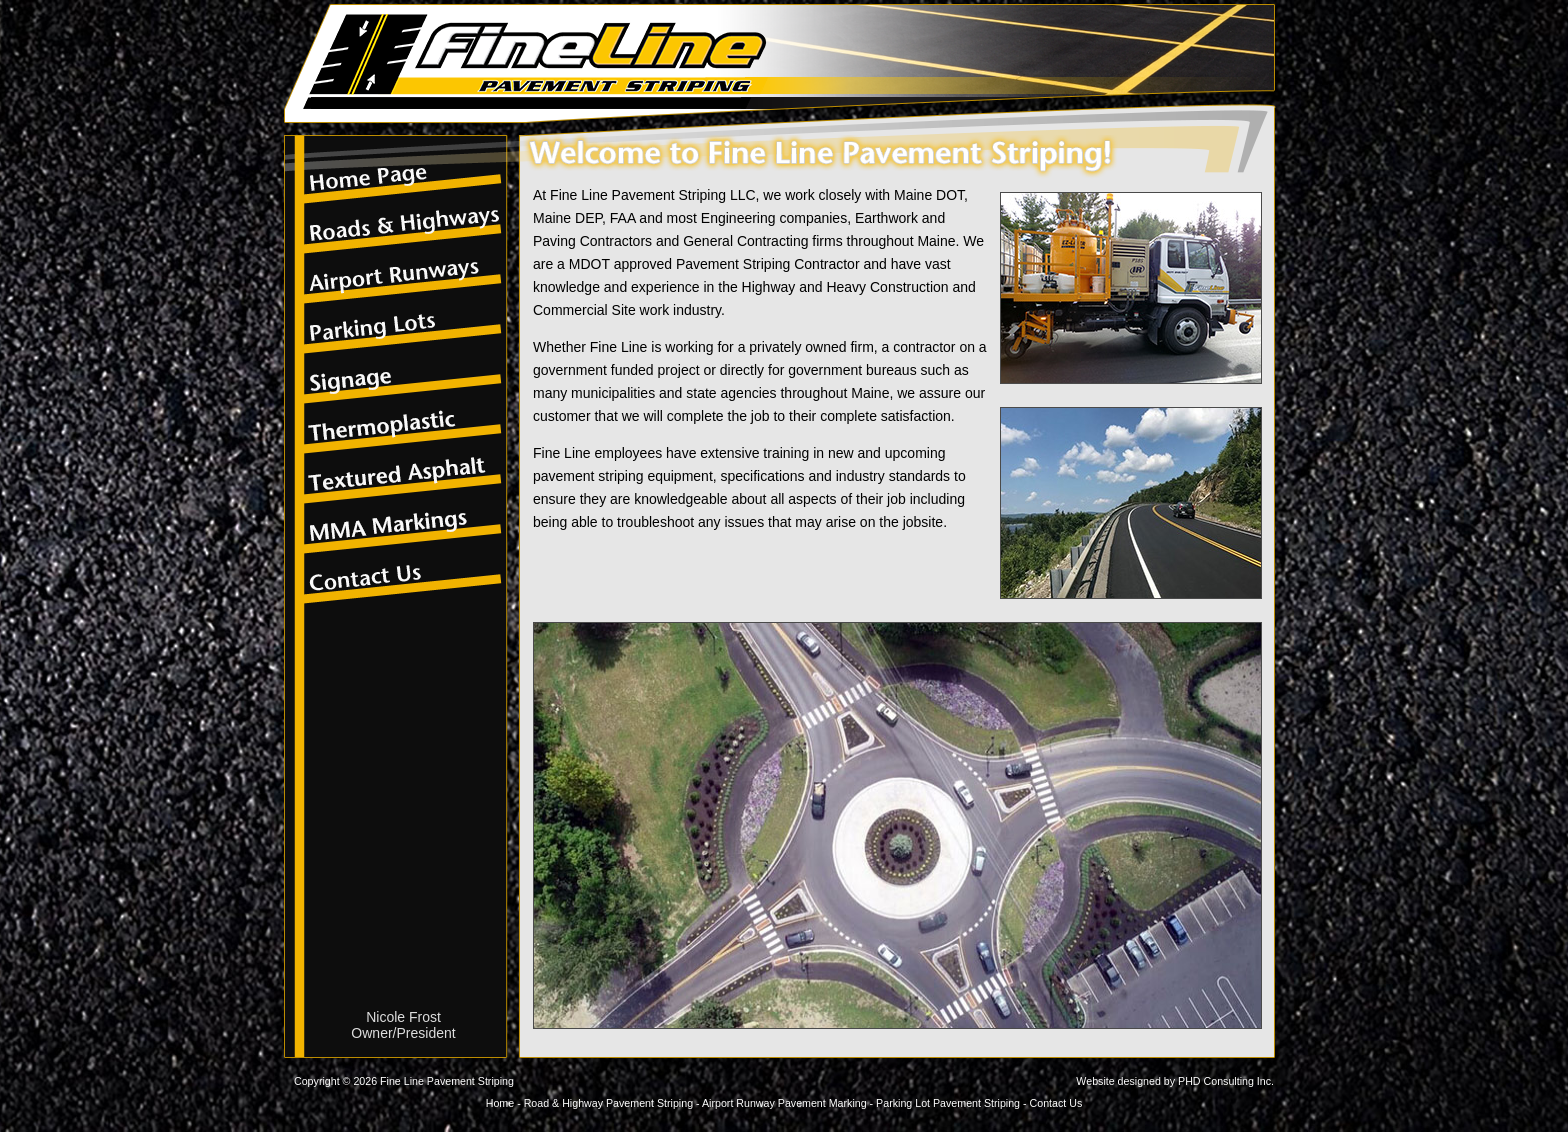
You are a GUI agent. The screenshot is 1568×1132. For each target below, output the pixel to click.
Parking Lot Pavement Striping (948, 1103)
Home (500, 1103)
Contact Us (1056, 1103)
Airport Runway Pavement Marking (784, 1103)
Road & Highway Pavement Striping (608, 1103)
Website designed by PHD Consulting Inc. (1175, 1081)
